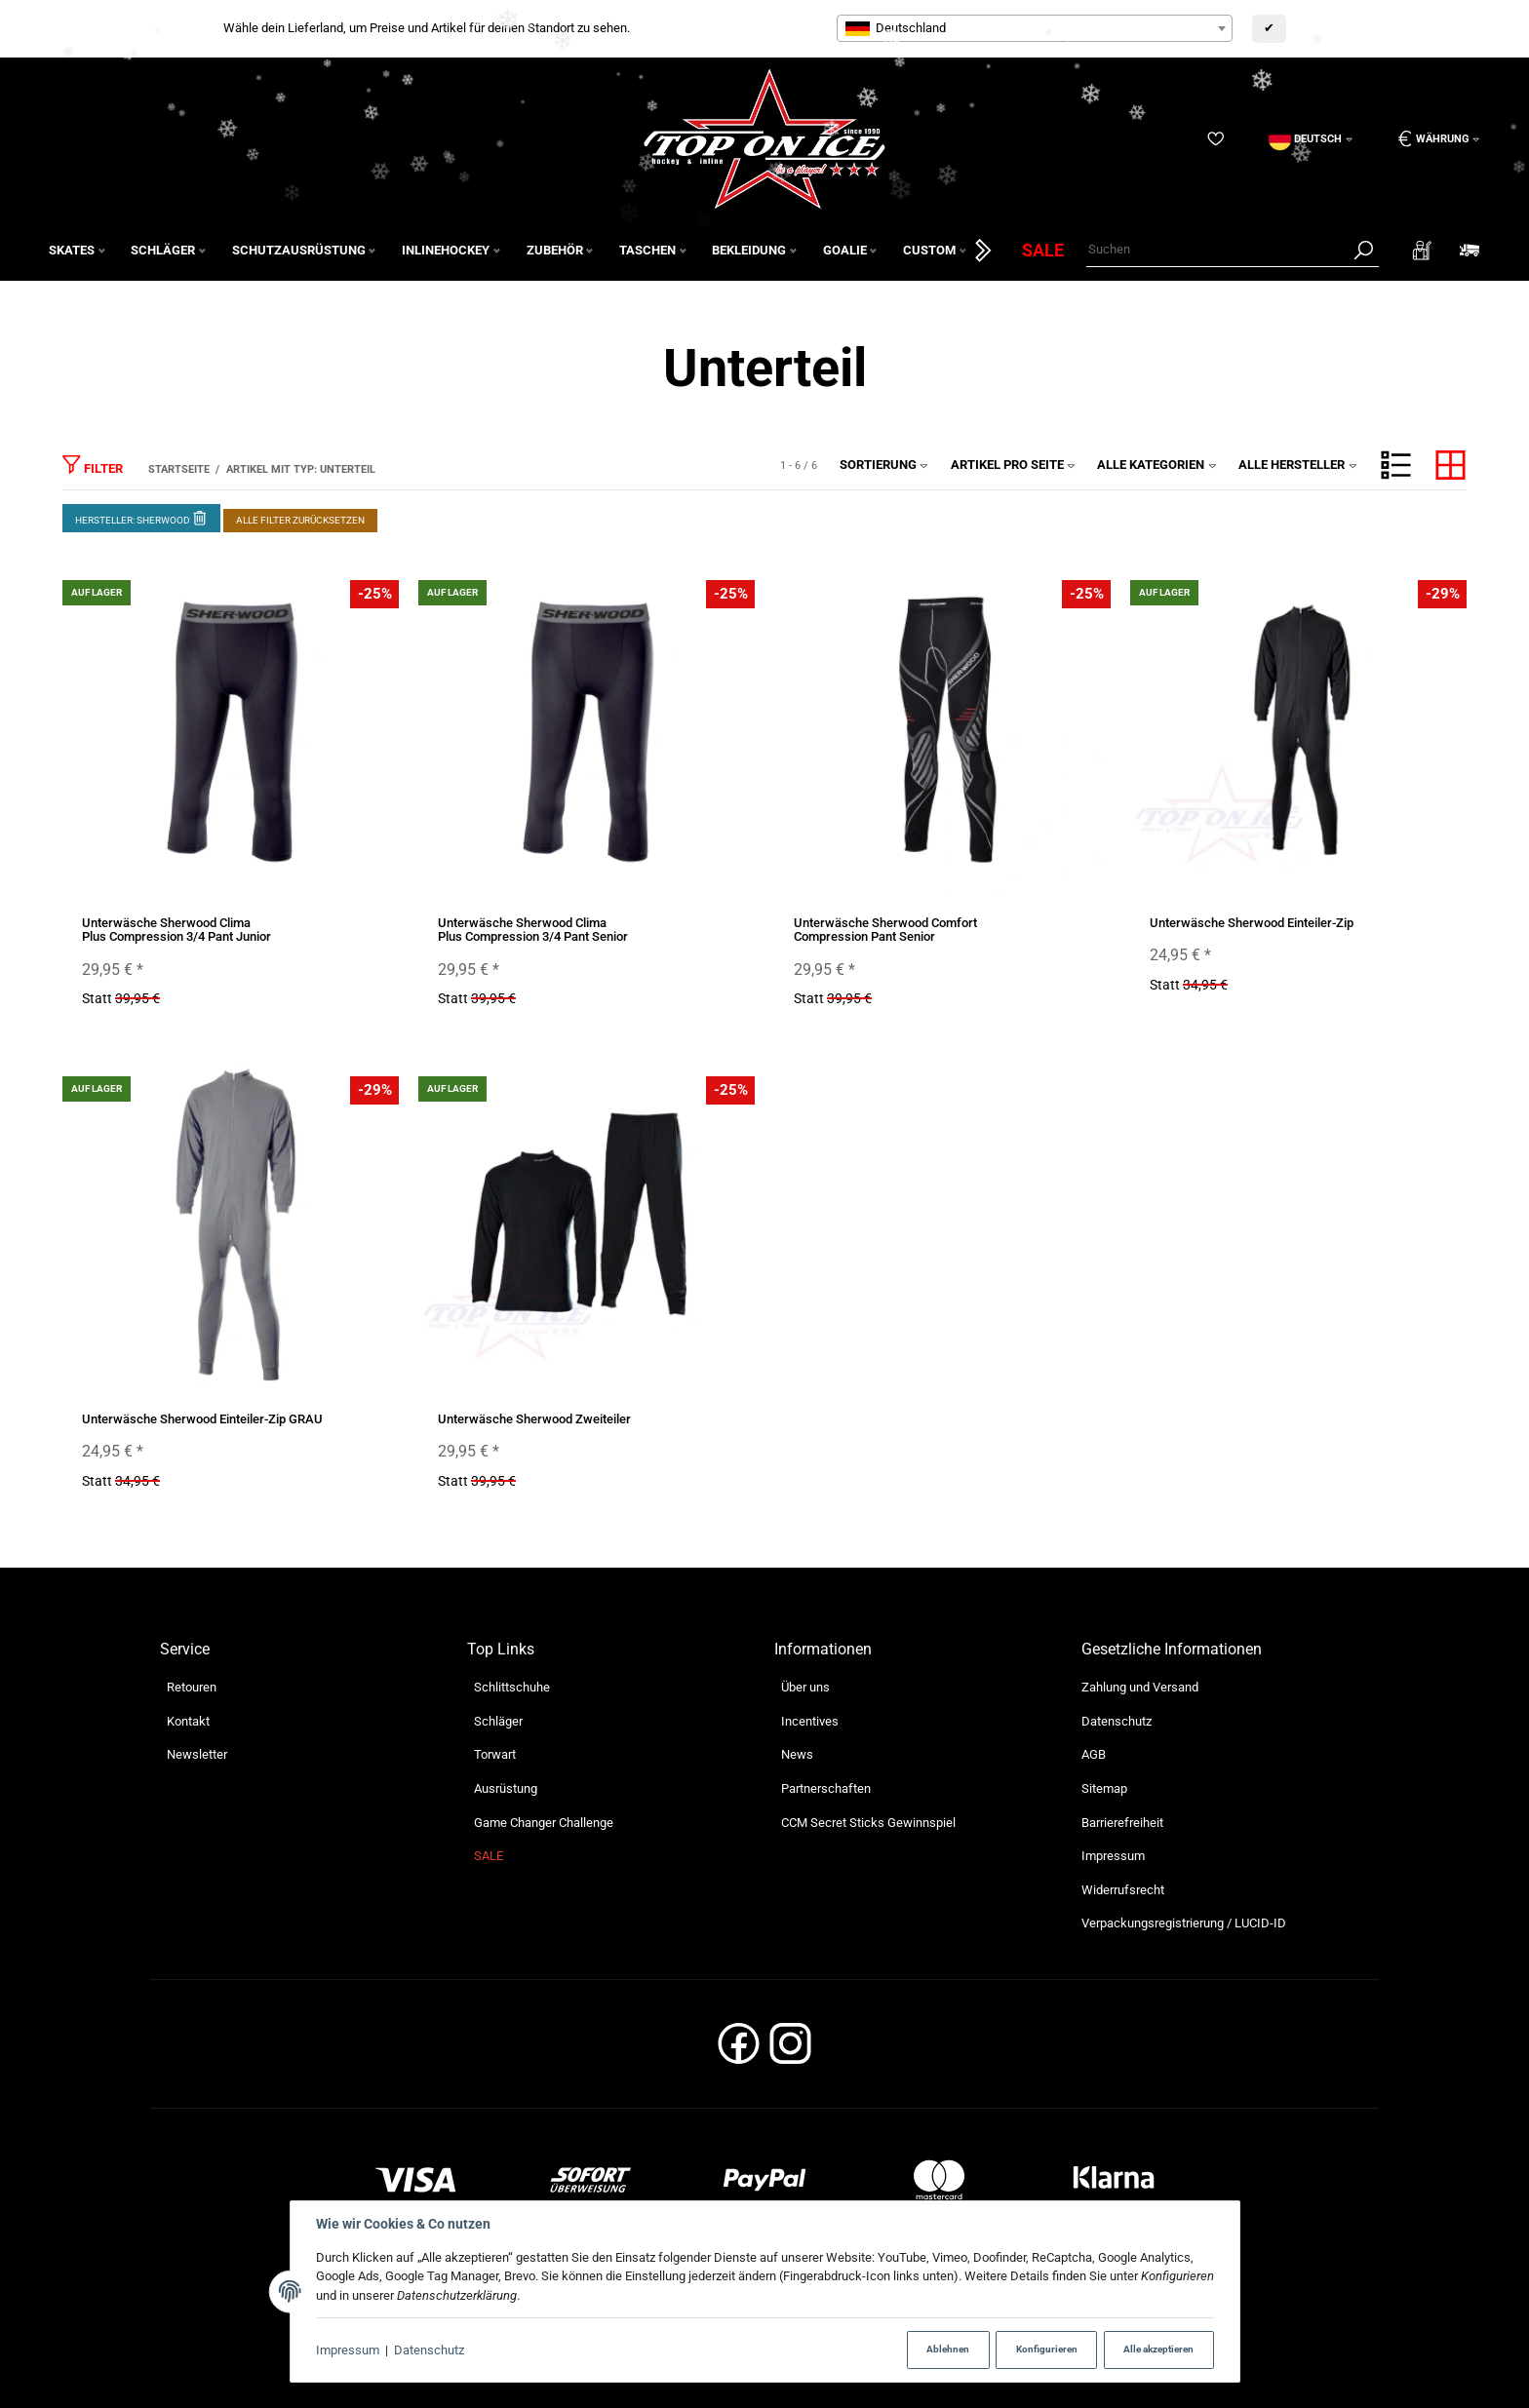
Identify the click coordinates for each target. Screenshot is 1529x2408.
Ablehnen (947, 2349)
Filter (92, 464)
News (797, 1754)
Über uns (805, 1687)
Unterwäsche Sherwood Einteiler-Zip (1251, 922)
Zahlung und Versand (1139, 1687)
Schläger (498, 1721)
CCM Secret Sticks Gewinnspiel (868, 1822)
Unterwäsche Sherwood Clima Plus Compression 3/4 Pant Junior (176, 929)
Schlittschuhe (512, 1687)
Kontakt (188, 1721)
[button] (1396, 465)
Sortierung (884, 464)
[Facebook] (739, 2050)
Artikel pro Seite (1014, 464)
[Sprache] (1310, 139)
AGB (1093, 1754)
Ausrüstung (505, 1788)
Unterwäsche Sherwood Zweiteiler (534, 1419)
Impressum (347, 2350)
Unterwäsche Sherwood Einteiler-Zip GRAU (202, 1419)
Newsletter (197, 1754)
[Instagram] (790, 2050)
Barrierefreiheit (1122, 1822)
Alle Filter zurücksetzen (300, 520)
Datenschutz (429, 2350)
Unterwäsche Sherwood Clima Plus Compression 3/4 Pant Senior (533, 929)
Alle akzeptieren (1158, 2349)
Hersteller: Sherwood (141, 517)
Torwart (495, 1754)
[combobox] (1035, 28)
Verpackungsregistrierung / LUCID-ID (1183, 1923)
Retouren (191, 1687)
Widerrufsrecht (1122, 1890)
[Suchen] (1217, 250)
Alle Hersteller (1297, 464)
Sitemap (1104, 1788)
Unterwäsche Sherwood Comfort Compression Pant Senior (885, 929)
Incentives (810, 1721)
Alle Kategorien (1157, 464)
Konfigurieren (1047, 2349)
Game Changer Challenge (543, 1822)
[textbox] (1035, 28)
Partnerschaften (826, 1788)
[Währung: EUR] (1432, 139)
